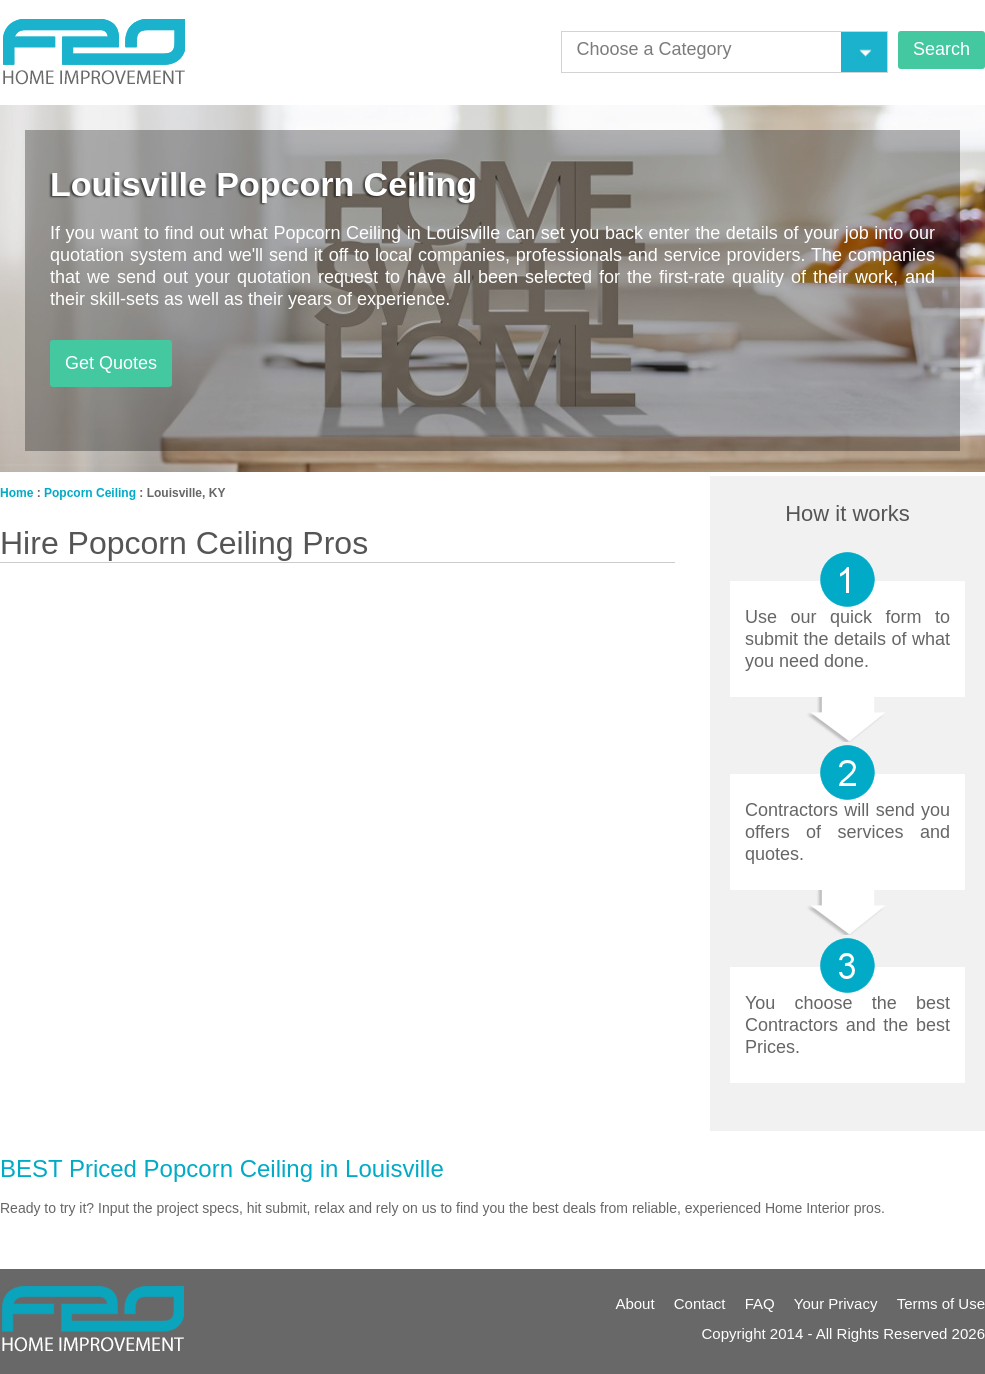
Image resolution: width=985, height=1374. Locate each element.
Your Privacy (836, 1303)
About (634, 1303)
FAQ (760, 1303)
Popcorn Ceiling (90, 493)
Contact (700, 1303)
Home (16, 493)
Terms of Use (941, 1303)
